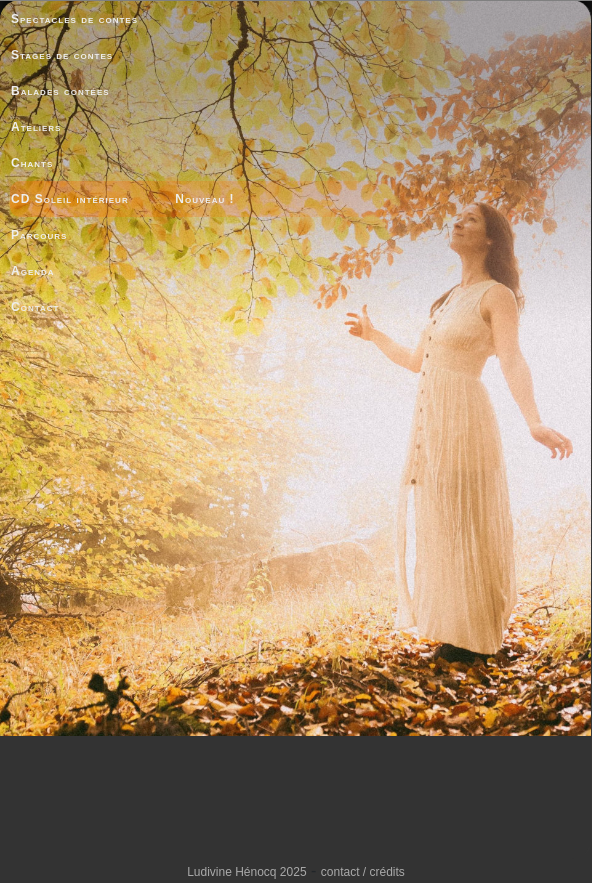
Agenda (33, 271)
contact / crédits (363, 872)
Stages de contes (62, 55)
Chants (32, 163)
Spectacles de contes (74, 19)
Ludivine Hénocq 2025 (246, 872)
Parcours (39, 235)
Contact (35, 307)
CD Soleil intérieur (70, 199)
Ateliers (36, 127)
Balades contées (60, 91)
